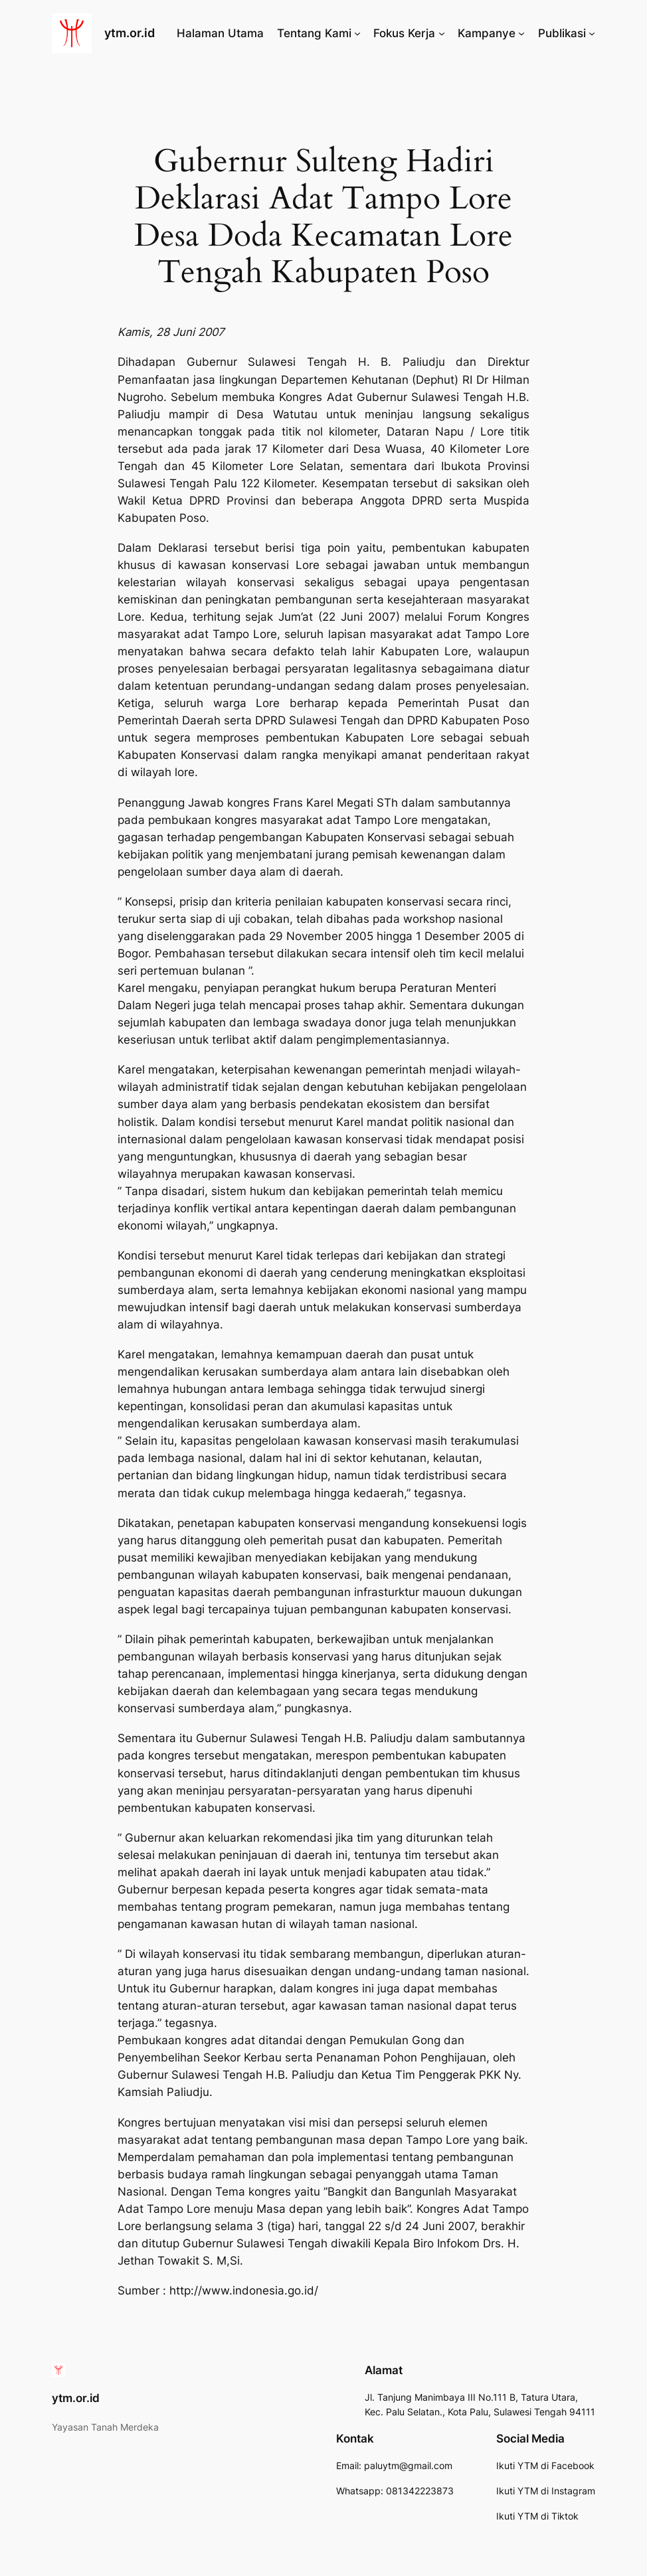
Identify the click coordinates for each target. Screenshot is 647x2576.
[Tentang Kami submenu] (357, 33)
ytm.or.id (129, 33)
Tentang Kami (314, 33)
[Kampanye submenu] (521, 33)
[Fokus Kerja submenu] (441, 33)
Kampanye (486, 33)
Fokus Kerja (404, 33)
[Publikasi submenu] (592, 33)
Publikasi (562, 33)
